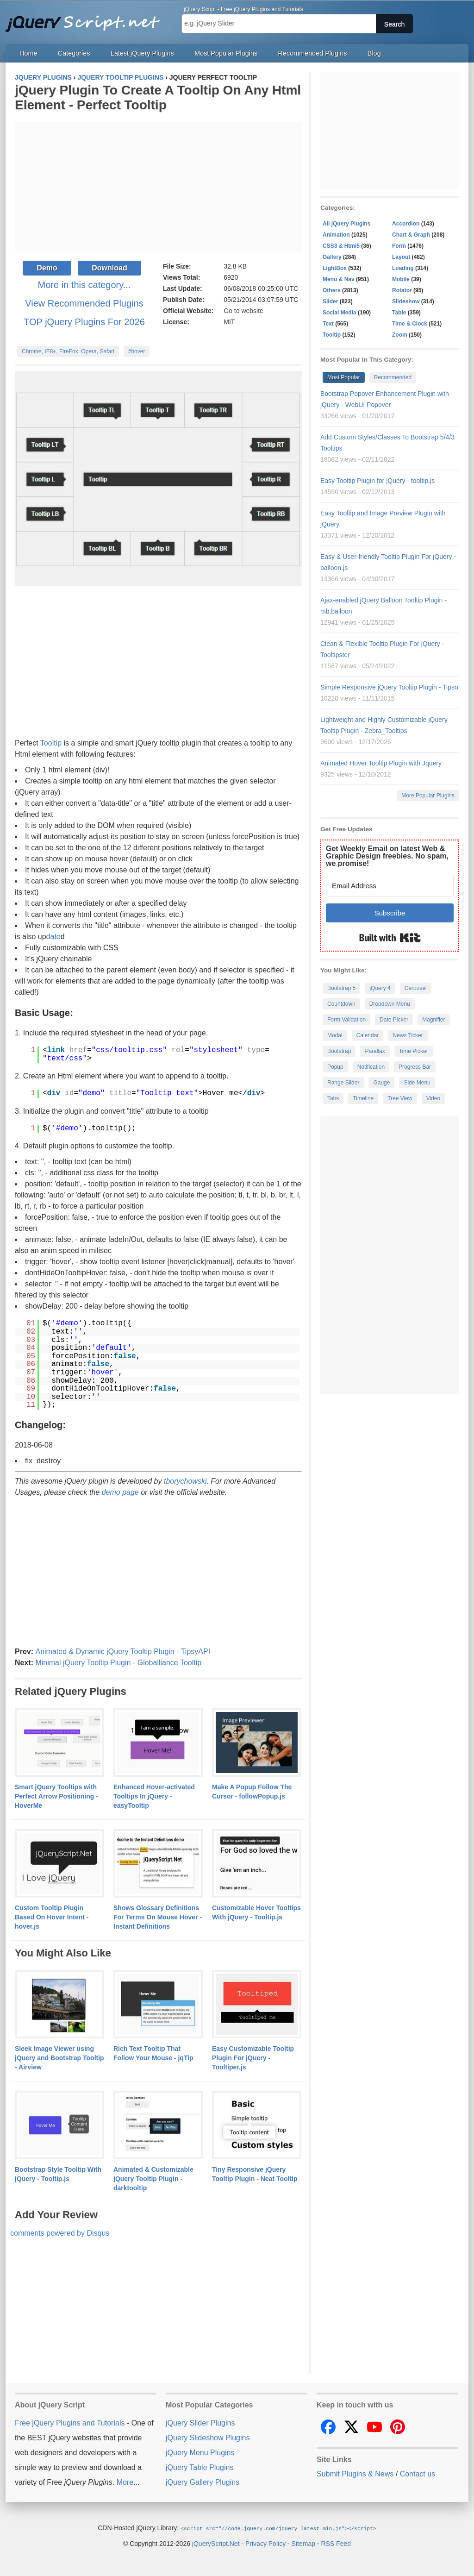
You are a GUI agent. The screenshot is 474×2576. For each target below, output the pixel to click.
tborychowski (185, 1481)
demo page (120, 1492)
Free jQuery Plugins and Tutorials (87, 18)
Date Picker (394, 1019)
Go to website (243, 310)
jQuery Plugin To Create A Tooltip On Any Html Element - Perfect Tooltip (158, 97)
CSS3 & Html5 (341, 246)
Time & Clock (409, 323)
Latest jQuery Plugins (142, 53)
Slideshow (405, 301)
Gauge (381, 1082)
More (125, 2482)
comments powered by (59, 2233)
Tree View (399, 1098)
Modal (335, 1035)
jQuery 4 (379, 988)
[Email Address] (390, 885)
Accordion (405, 223)
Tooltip (51, 743)
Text (328, 323)
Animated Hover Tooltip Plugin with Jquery (381, 763)
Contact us (417, 2474)
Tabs (333, 1098)
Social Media (339, 312)
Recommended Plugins (312, 53)
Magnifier (433, 1019)
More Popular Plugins (428, 795)
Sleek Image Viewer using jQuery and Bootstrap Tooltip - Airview (59, 2058)
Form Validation (346, 1019)
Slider (330, 301)
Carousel (416, 988)
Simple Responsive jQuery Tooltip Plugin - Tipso (389, 687)
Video (433, 1098)
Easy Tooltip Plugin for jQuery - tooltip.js (377, 480)
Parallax (375, 1051)
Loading (403, 268)
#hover (136, 351)
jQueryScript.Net (216, 2543)
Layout (401, 257)
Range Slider (343, 1082)
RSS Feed (336, 2543)
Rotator (402, 290)
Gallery (332, 257)
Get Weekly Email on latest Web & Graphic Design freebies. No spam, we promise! (387, 856)
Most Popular (343, 377)
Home (28, 53)
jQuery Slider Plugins (200, 2423)
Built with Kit (390, 937)
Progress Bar (415, 1067)
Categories (74, 53)
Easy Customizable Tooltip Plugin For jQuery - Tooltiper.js (253, 2058)
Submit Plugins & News (355, 2474)
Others (332, 290)
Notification (371, 1067)
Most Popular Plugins (225, 53)
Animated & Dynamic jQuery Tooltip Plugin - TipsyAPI (122, 1651)
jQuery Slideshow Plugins (207, 2438)
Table (399, 312)
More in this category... (84, 285)
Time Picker (413, 1051)
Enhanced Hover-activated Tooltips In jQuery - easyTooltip (154, 1796)
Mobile (401, 279)
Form (399, 246)
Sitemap (303, 2543)
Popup (335, 1067)
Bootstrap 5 (341, 988)
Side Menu (417, 1082)
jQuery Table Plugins (199, 2467)
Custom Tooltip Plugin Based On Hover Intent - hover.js (51, 1917)
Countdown (341, 1004)
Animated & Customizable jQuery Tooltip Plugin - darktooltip (153, 2179)
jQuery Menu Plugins (200, 2453)
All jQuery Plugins (346, 223)
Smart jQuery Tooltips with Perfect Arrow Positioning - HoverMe (56, 1796)
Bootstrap (339, 1051)
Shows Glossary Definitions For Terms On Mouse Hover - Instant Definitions (157, 1917)
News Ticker (408, 1035)
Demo (47, 268)
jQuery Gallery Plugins (202, 2482)
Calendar (367, 1035)
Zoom (399, 335)
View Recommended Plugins (84, 303)
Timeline (363, 1098)
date (53, 936)
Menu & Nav (339, 279)
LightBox (335, 268)
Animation (336, 235)
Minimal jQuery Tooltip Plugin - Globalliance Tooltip (118, 1663)
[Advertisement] (158, 186)
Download (109, 268)
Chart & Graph (411, 235)
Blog (374, 53)
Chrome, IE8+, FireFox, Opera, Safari (68, 351)
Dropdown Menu (389, 1004)
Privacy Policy (265, 2543)
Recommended (393, 377)
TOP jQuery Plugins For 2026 (84, 322)
